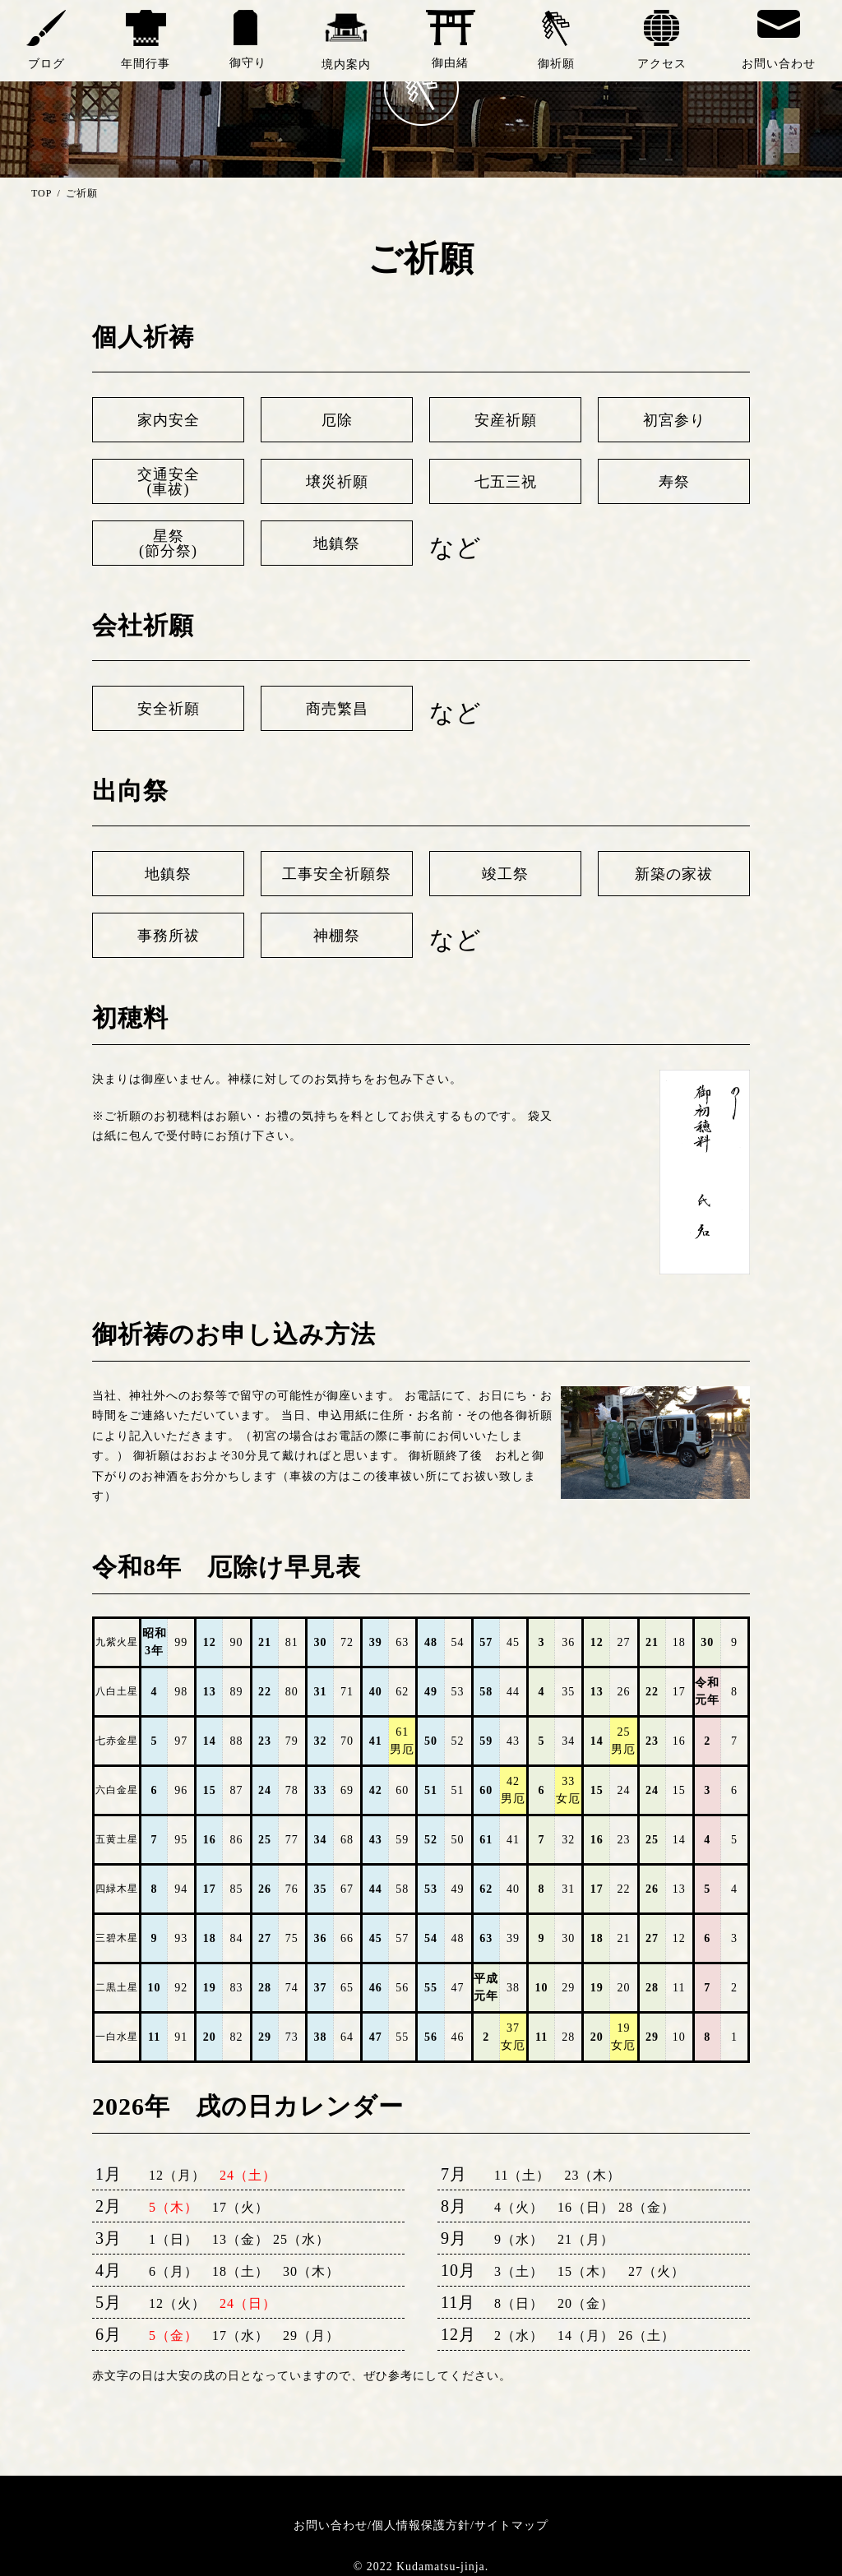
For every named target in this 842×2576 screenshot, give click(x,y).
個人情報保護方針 (421, 2525)
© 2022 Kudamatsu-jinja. (420, 2567)
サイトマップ (511, 2525)
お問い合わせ (331, 2525)
